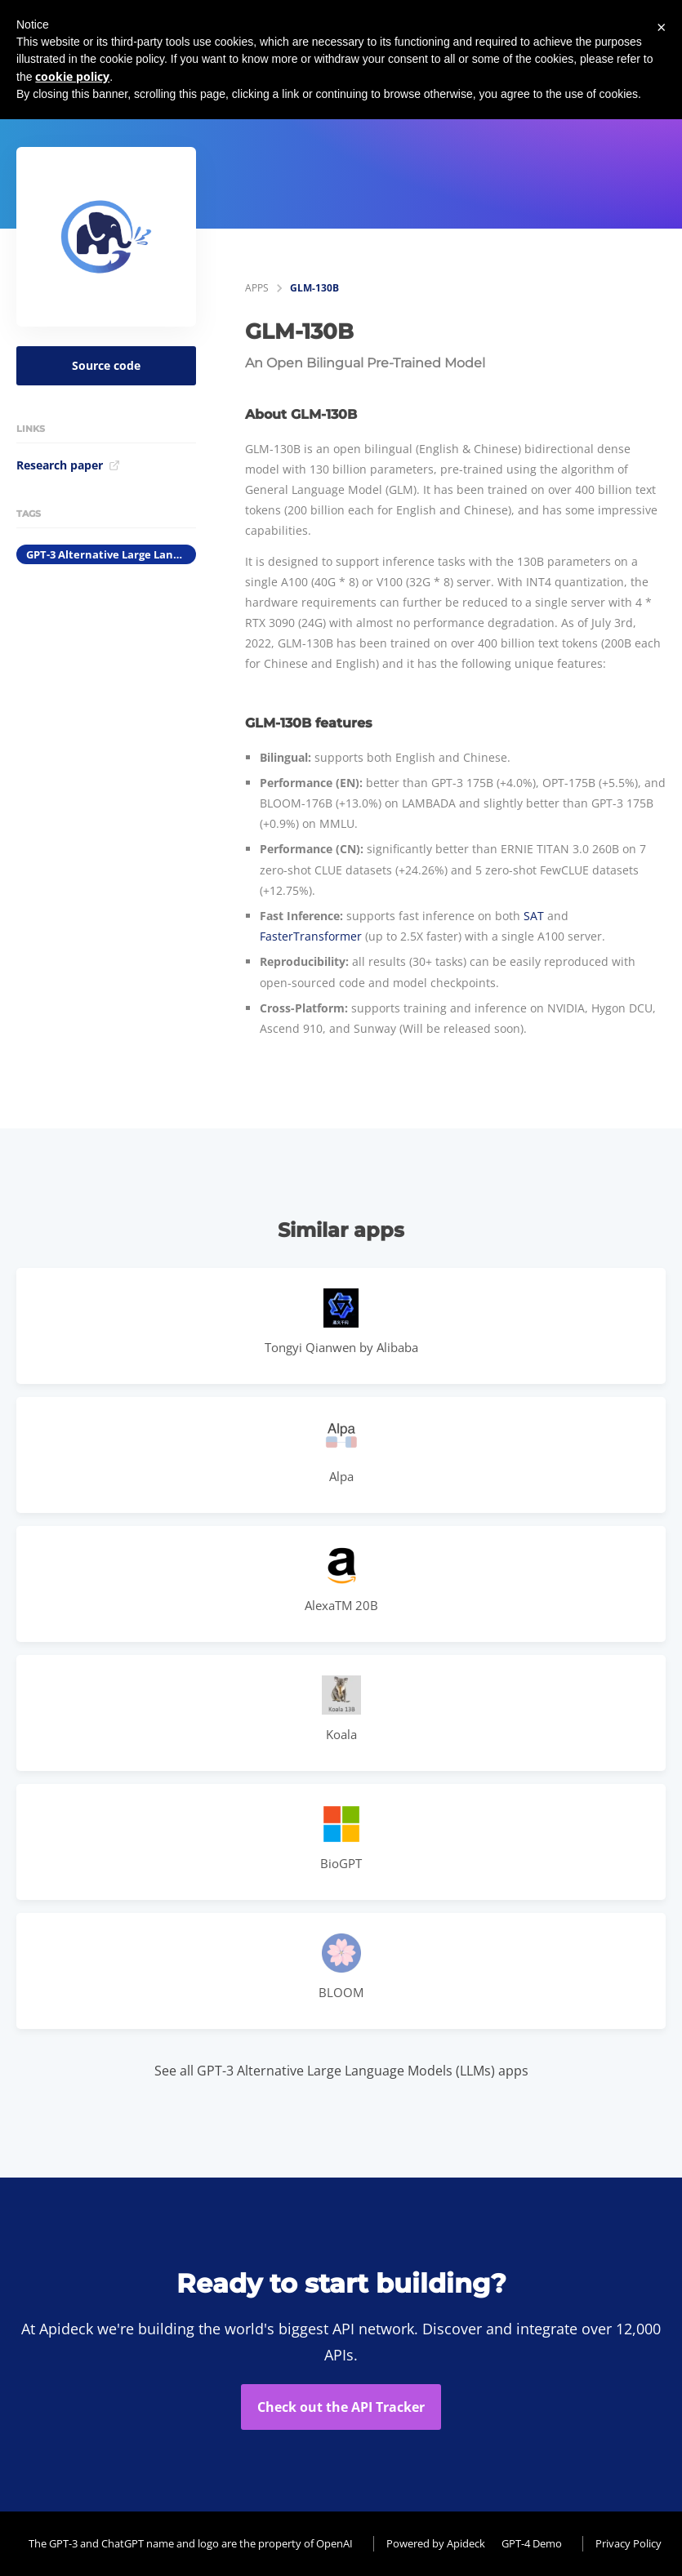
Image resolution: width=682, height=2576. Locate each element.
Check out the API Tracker (341, 2407)
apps (257, 288)
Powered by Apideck (435, 2543)
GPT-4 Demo (531, 2543)
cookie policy (72, 76)
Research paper (68, 465)
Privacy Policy (628, 2543)
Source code (106, 365)
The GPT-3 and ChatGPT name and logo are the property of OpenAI (191, 2543)
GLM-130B (314, 288)
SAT (534, 915)
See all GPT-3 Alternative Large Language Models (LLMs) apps (341, 2071)
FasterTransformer (311, 936)
